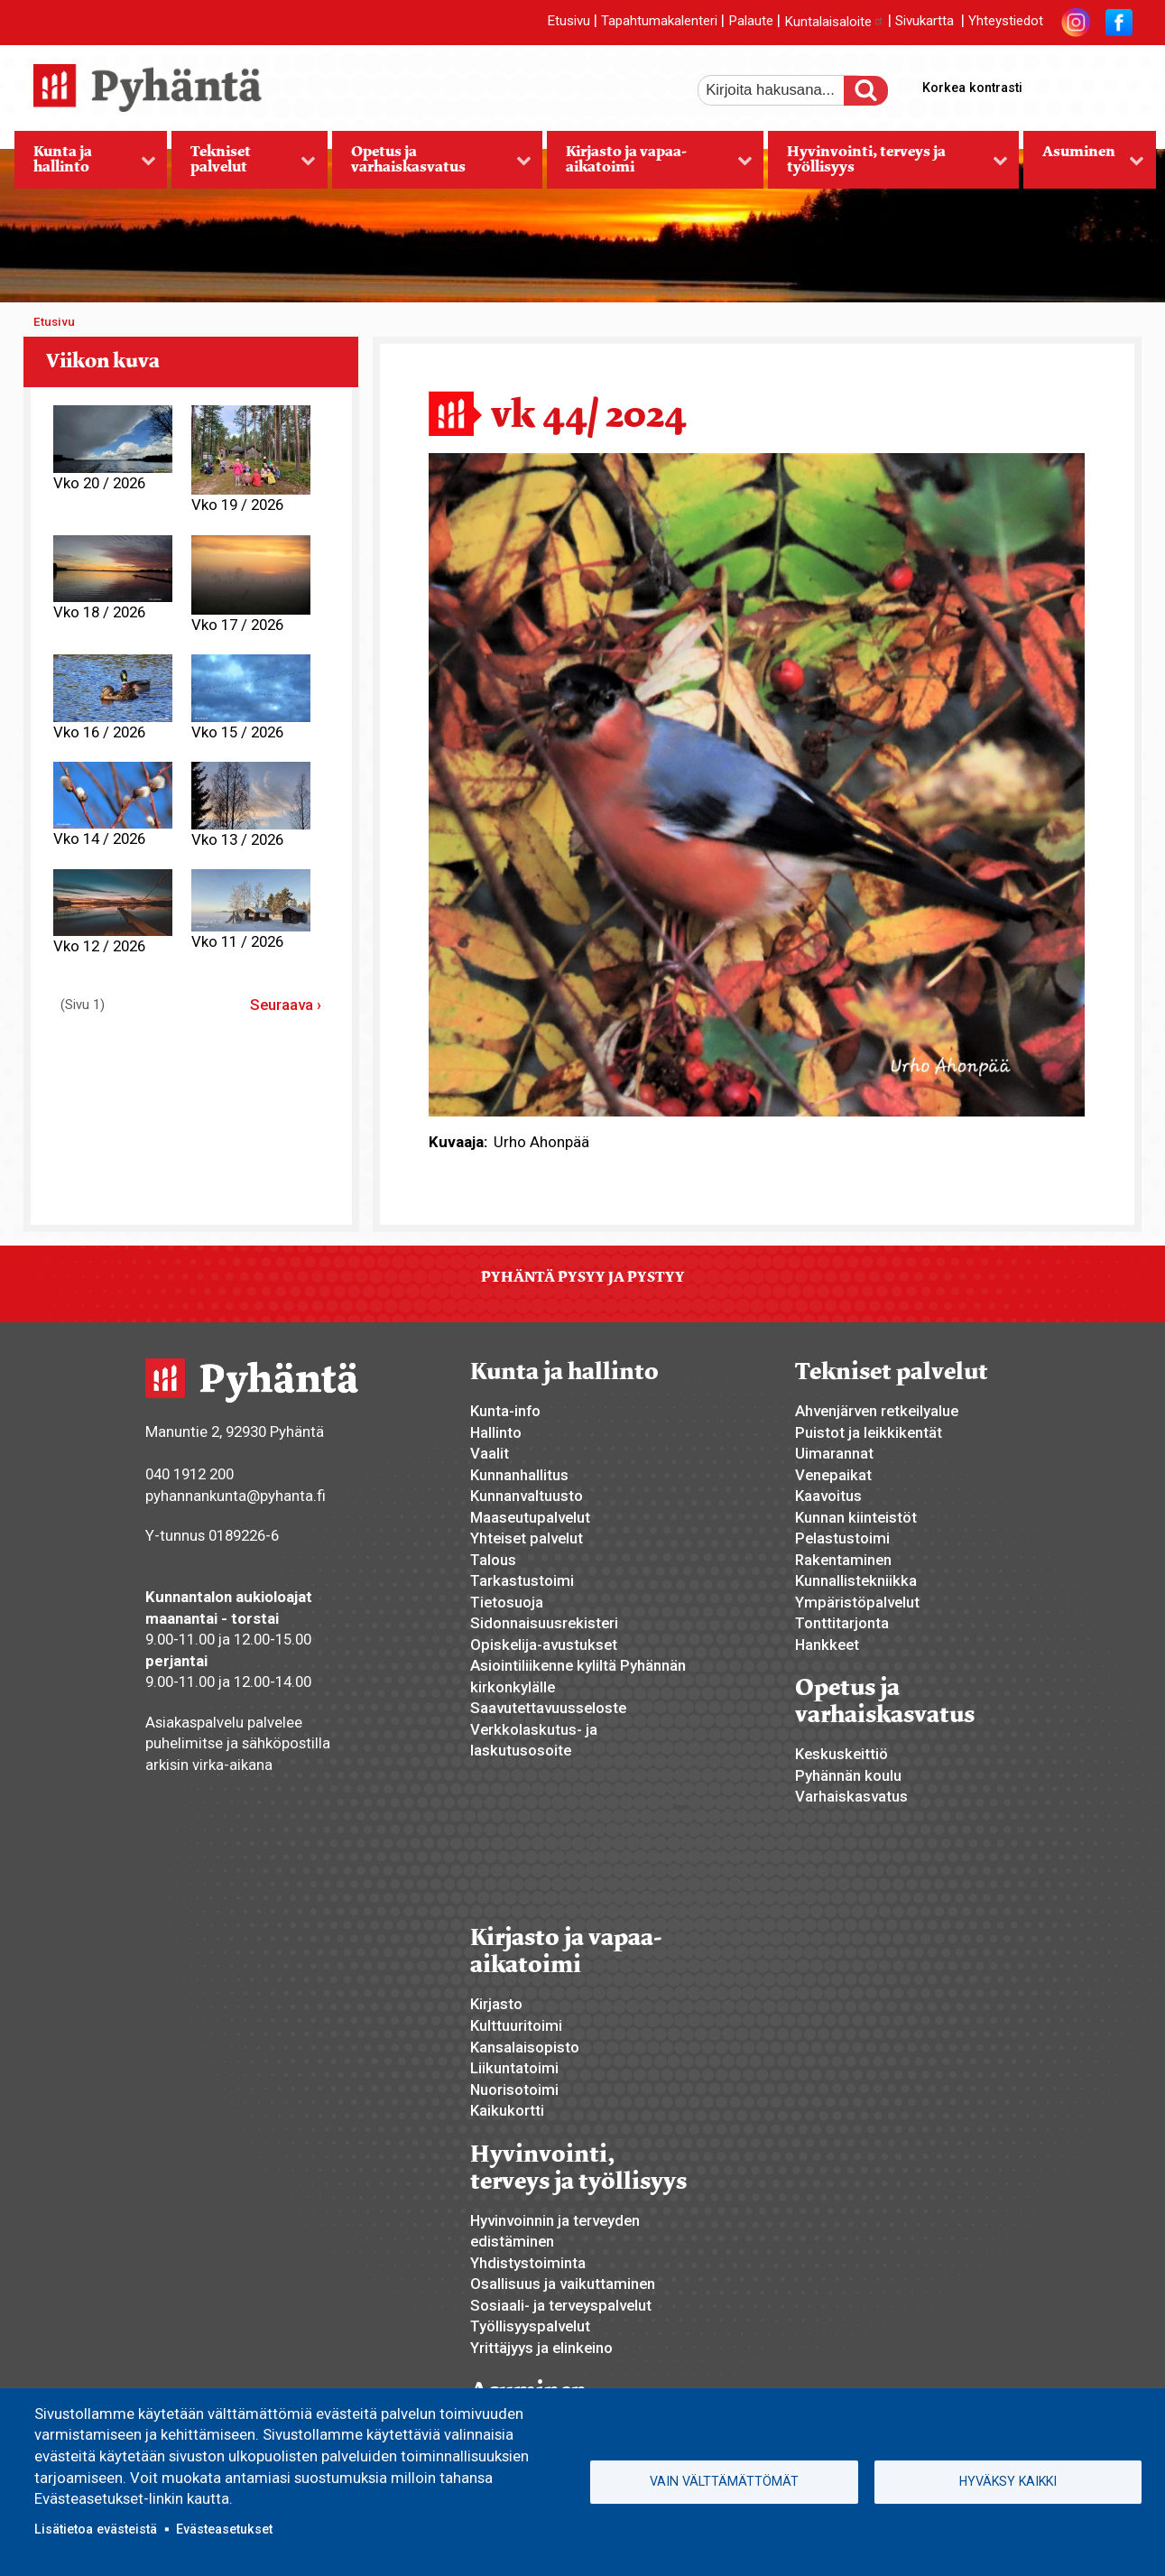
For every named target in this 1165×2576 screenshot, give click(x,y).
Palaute (750, 22)
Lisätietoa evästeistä (95, 2529)
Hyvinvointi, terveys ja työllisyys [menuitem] (888, 165)
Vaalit (489, 1453)
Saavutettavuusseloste (548, 1708)
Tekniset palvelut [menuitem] (243, 165)
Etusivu (568, 22)
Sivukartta (924, 22)
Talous (493, 1560)
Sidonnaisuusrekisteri (544, 1623)
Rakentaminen (843, 1560)
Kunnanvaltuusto (526, 1496)
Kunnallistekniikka (856, 1580)
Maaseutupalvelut (530, 1517)
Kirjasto (496, 2004)
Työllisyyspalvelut (530, 2326)
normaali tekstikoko (1085, 84)
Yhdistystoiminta (528, 2263)
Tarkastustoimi (522, 1580)
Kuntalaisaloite (834, 22)
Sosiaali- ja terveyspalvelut (561, 2305)
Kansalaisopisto (524, 2047)
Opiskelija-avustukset (543, 1644)
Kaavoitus (828, 1496)
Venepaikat (833, 1475)
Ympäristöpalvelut (857, 1602)
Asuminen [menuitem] (1083, 165)
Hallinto (496, 1432)
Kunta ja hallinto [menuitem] (85, 165)
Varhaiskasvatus (851, 1796)
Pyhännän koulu (848, 1775)
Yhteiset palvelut (526, 1538)
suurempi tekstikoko (1054, 84)
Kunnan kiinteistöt (856, 1517)
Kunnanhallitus (519, 1475)
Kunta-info (505, 1411)
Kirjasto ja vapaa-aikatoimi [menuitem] (649, 165)
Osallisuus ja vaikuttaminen (562, 2284)
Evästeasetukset (224, 2529)
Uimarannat (834, 1453)
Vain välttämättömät (724, 2481)
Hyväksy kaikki (1008, 2481)
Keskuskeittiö (841, 1754)
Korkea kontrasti (972, 87)
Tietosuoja (506, 1602)
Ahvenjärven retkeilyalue (876, 1411)
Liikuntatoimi (514, 2068)
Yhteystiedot (1005, 22)
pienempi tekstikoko (1116, 84)
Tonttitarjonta (842, 1623)
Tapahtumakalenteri (659, 22)
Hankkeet (827, 1644)
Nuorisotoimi (514, 2089)
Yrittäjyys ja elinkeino (541, 2348)
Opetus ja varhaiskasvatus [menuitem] (432, 165)
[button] (757, 783)
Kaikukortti (507, 2110)
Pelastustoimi (842, 1538)
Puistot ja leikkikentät (868, 1432)
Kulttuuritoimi (516, 2025)
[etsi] (783, 90)
